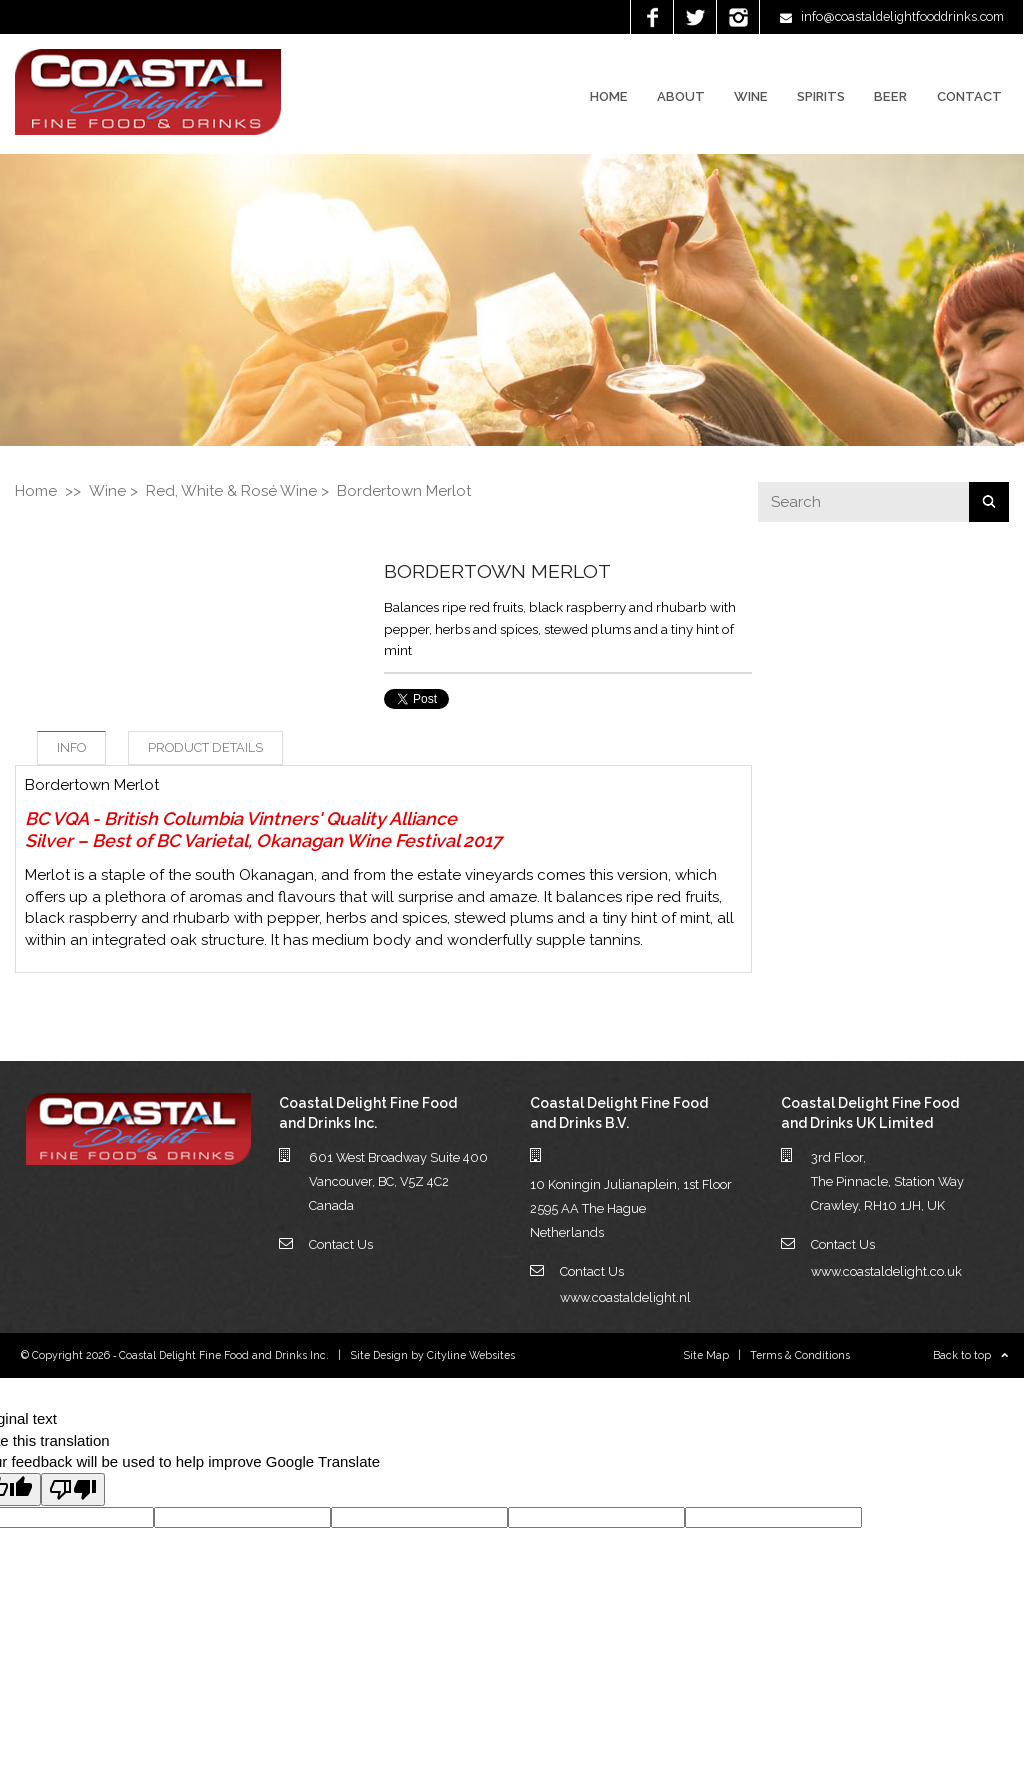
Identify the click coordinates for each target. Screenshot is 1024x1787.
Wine (751, 96)
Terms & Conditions (800, 1355)
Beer (890, 96)
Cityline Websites (471, 1355)
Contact (969, 96)
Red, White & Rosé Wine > (237, 491)
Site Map (706, 1355)
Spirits (821, 96)
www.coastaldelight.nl (625, 1297)
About (681, 96)
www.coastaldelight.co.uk (886, 1271)
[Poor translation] (73, 1489)
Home (609, 96)
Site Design (379, 1355)
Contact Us (341, 1244)
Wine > (113, 491)
